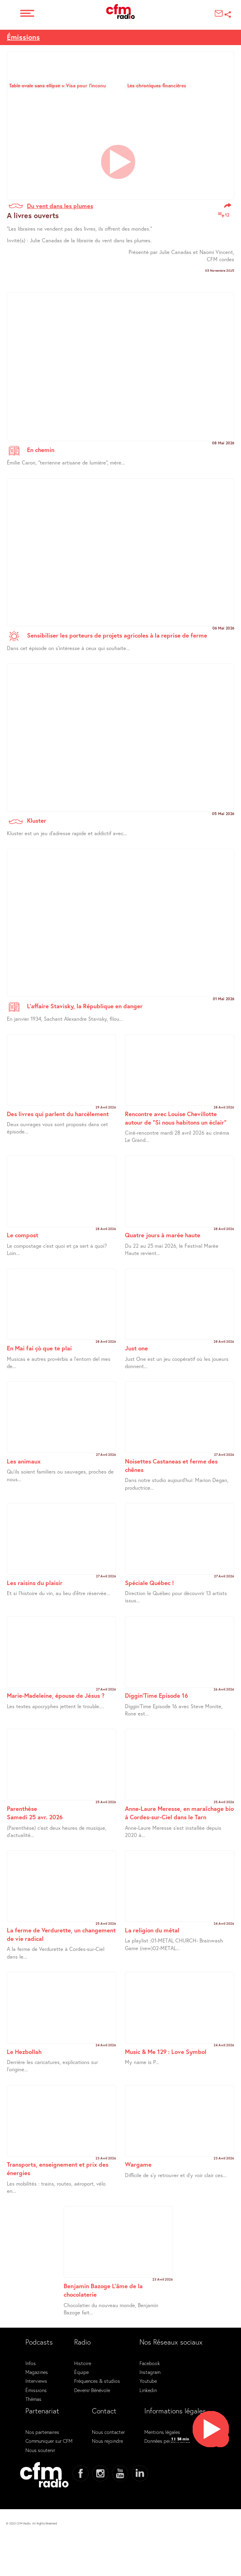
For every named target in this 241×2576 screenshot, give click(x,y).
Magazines (36, 2372)
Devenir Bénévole (92, 2390)
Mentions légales (162, 2432)
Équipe (81, 2372)
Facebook (149, 2363)
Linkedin (148, 2390)
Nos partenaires (42, 2432)
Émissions (23, 37)
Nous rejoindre (107, 2441)
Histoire (82, 2363)
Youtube (148, 2381)
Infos (30, 2363)
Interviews (36, 2381)
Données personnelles (167, 2441)
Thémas (33, 2399)
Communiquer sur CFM (49, 2441)
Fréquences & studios (97, 2381)
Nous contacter (108, 2432)
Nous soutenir (40, 2450)
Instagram (149, 2372)
